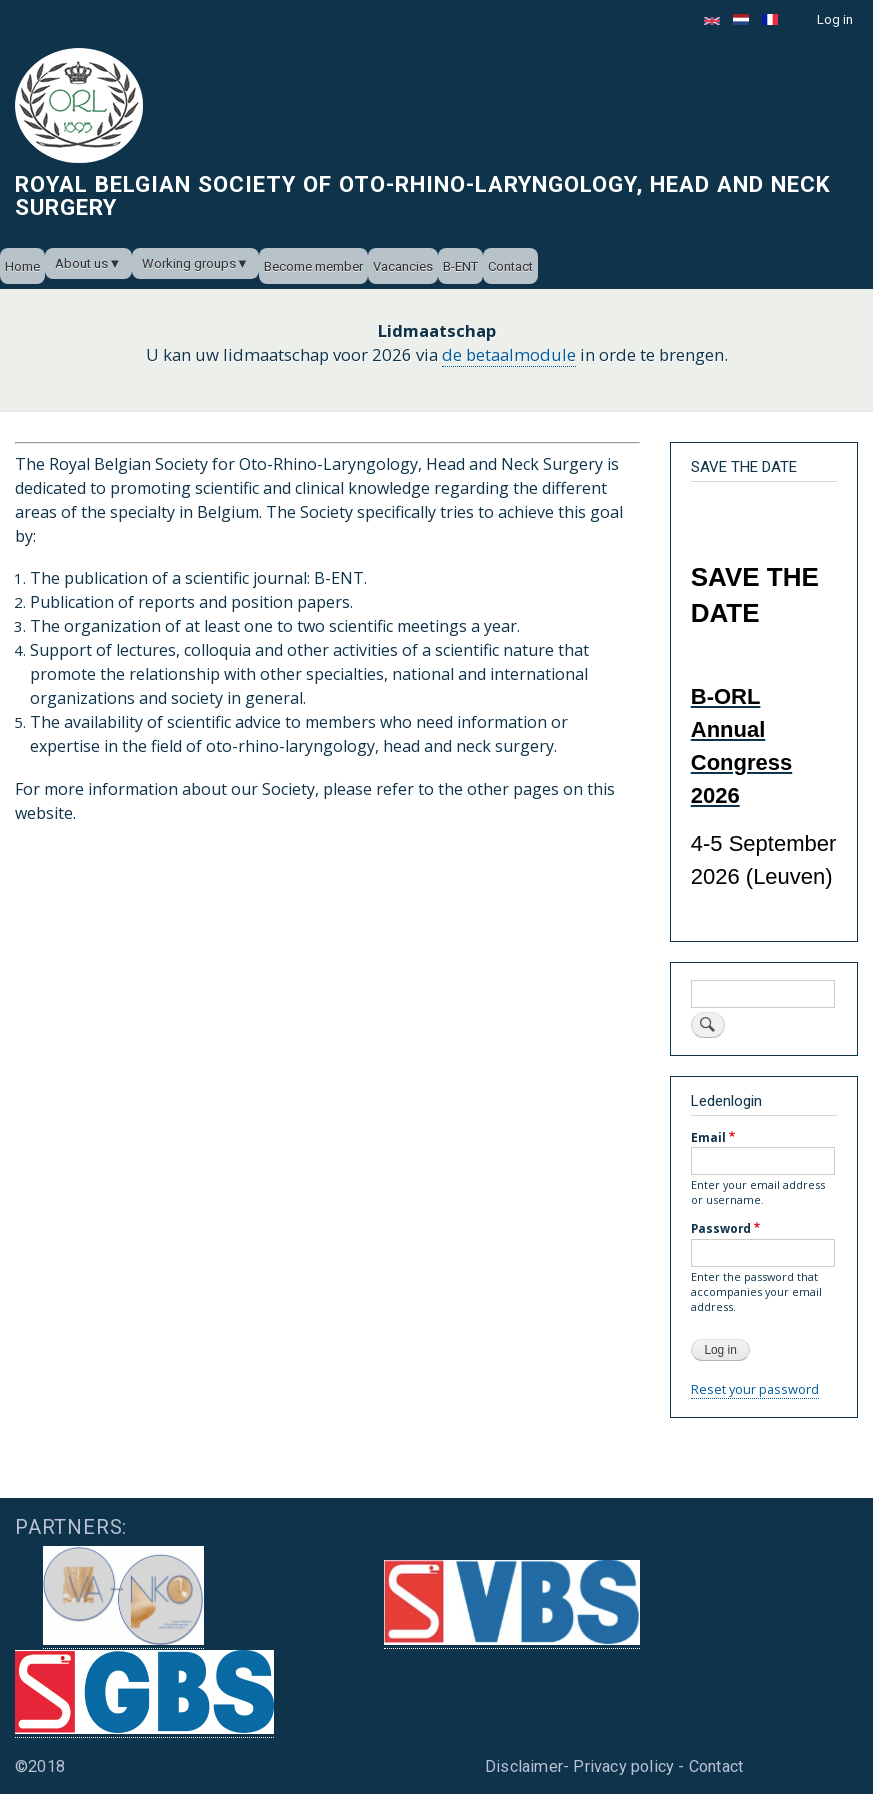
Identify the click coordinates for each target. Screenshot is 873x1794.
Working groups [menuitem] (189, 263)
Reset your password (755, 1389)
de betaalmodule (509, 354)
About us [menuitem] (81, 263)
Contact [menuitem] (510, 266)
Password (721, 1228)
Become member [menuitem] (313, 266)
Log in (835, 19)
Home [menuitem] (22, 266)
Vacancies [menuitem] (403, 266)
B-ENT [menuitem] (460, 266)
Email (708, 1137)
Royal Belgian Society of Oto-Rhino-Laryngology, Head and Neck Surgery (423, 195)
